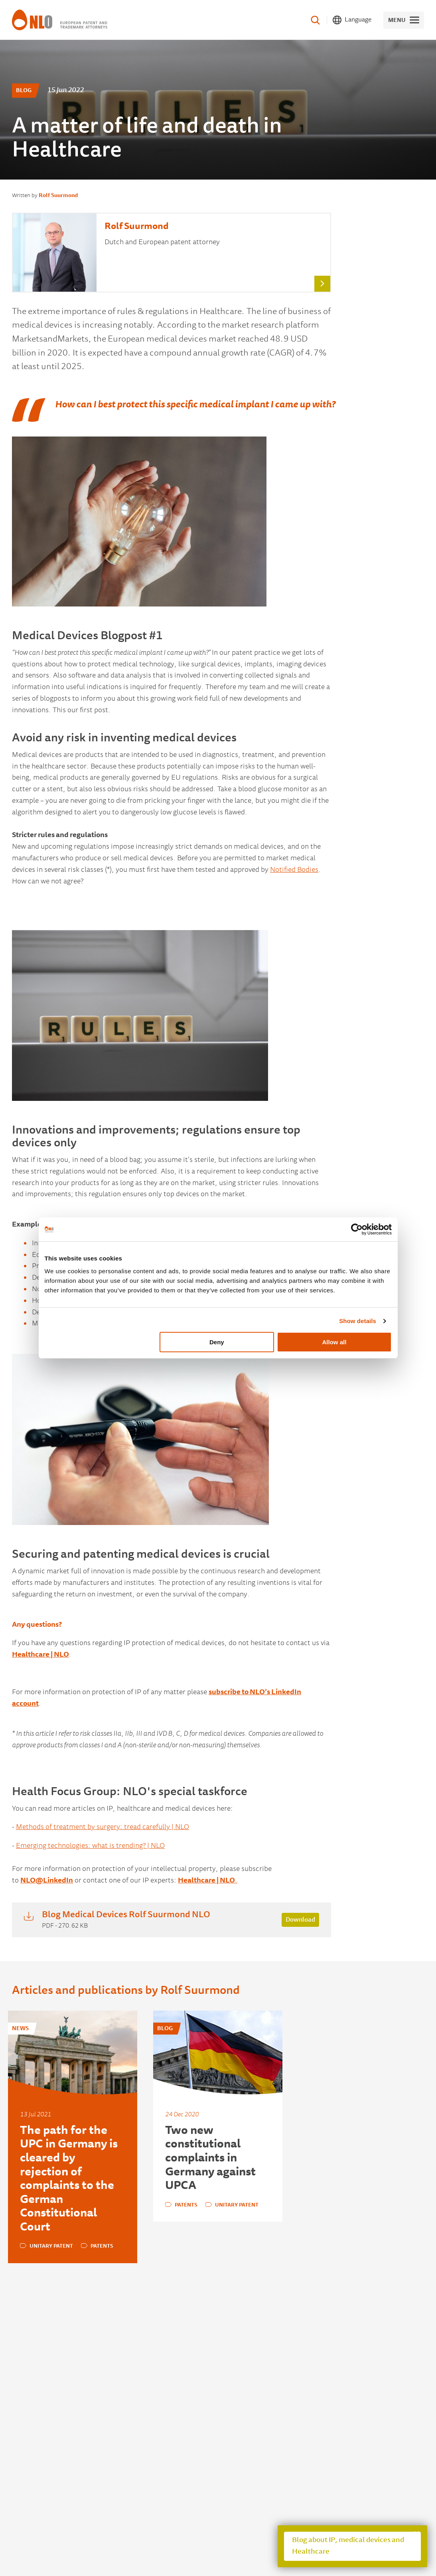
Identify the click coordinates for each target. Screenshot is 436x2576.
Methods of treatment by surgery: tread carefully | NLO (102, 1827)
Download (300, 1920)
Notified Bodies (294, 870)
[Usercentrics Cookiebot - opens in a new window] (357, 1229)
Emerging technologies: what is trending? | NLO (90, 1846)
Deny (216, 1342)
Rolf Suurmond (58, 196)
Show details (357, 1321)
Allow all (334, 1342)
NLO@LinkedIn (46, 1881)
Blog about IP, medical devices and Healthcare (348, 2546)
